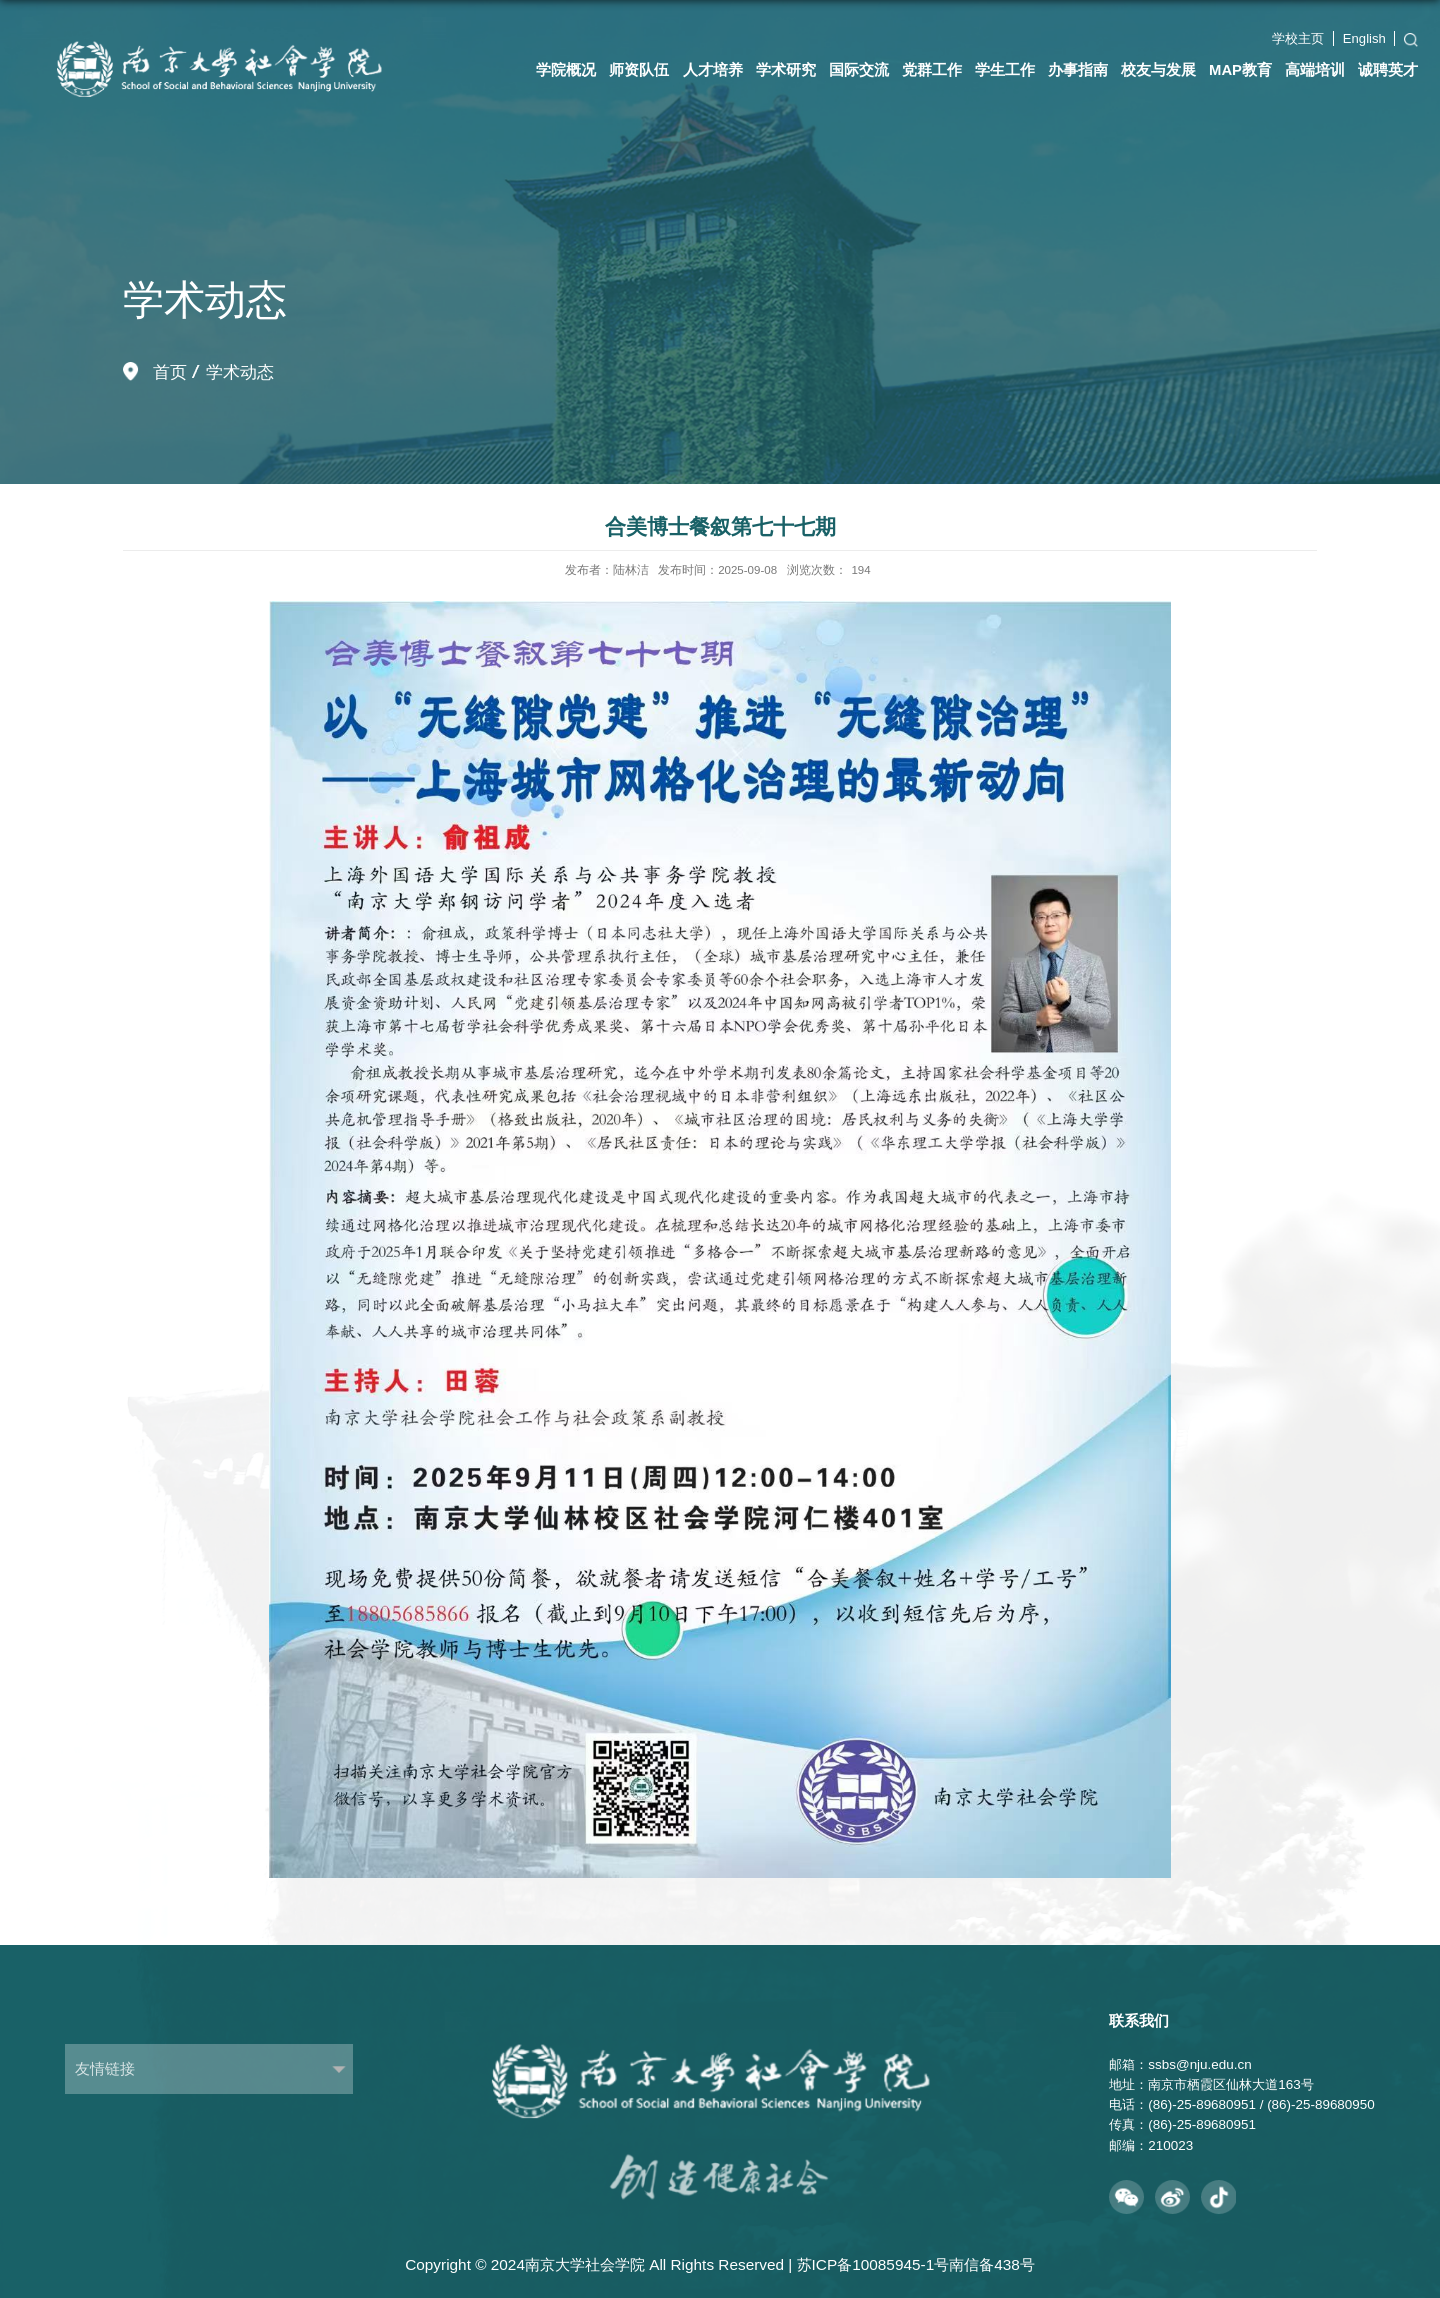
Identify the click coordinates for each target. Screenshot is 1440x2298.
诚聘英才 (1388, 70)
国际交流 (859, 70)
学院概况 (566, 70)
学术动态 (240, 372)
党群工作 (932, 70)
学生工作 (1005, 70)
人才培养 (713, 70)
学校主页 (1298, 38)
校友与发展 (1158, 70)
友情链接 (105, 2068)
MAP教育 (1240, 70)
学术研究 (786, 70)
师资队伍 (639, 70)
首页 (170, 372)
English (1364, 38)
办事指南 (1078, 70)
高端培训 (1315, 70)
